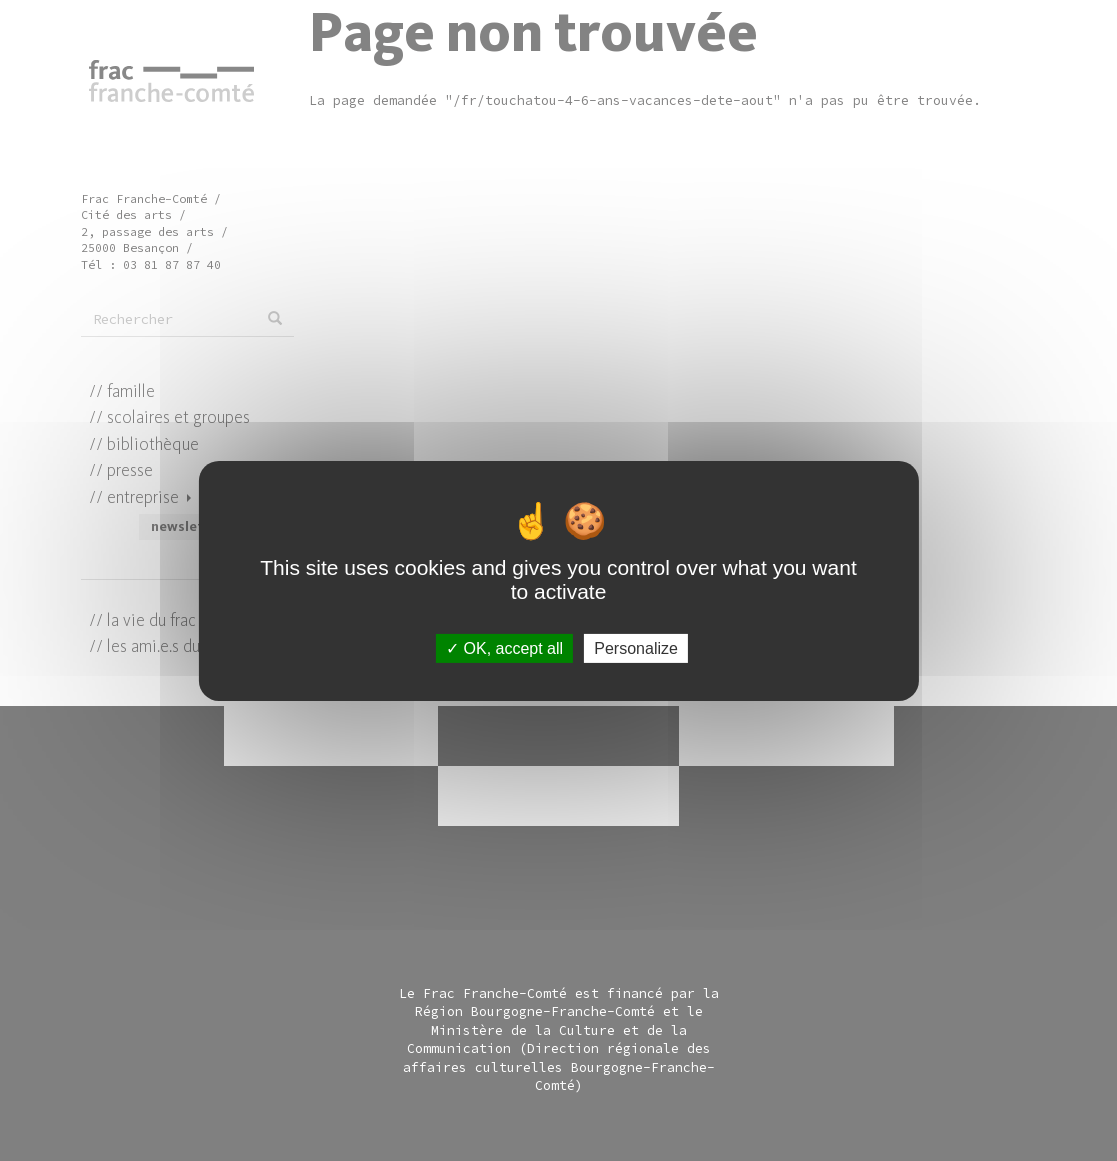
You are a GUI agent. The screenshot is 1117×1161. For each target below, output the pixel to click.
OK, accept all (504, 647)
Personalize (636, 647)
